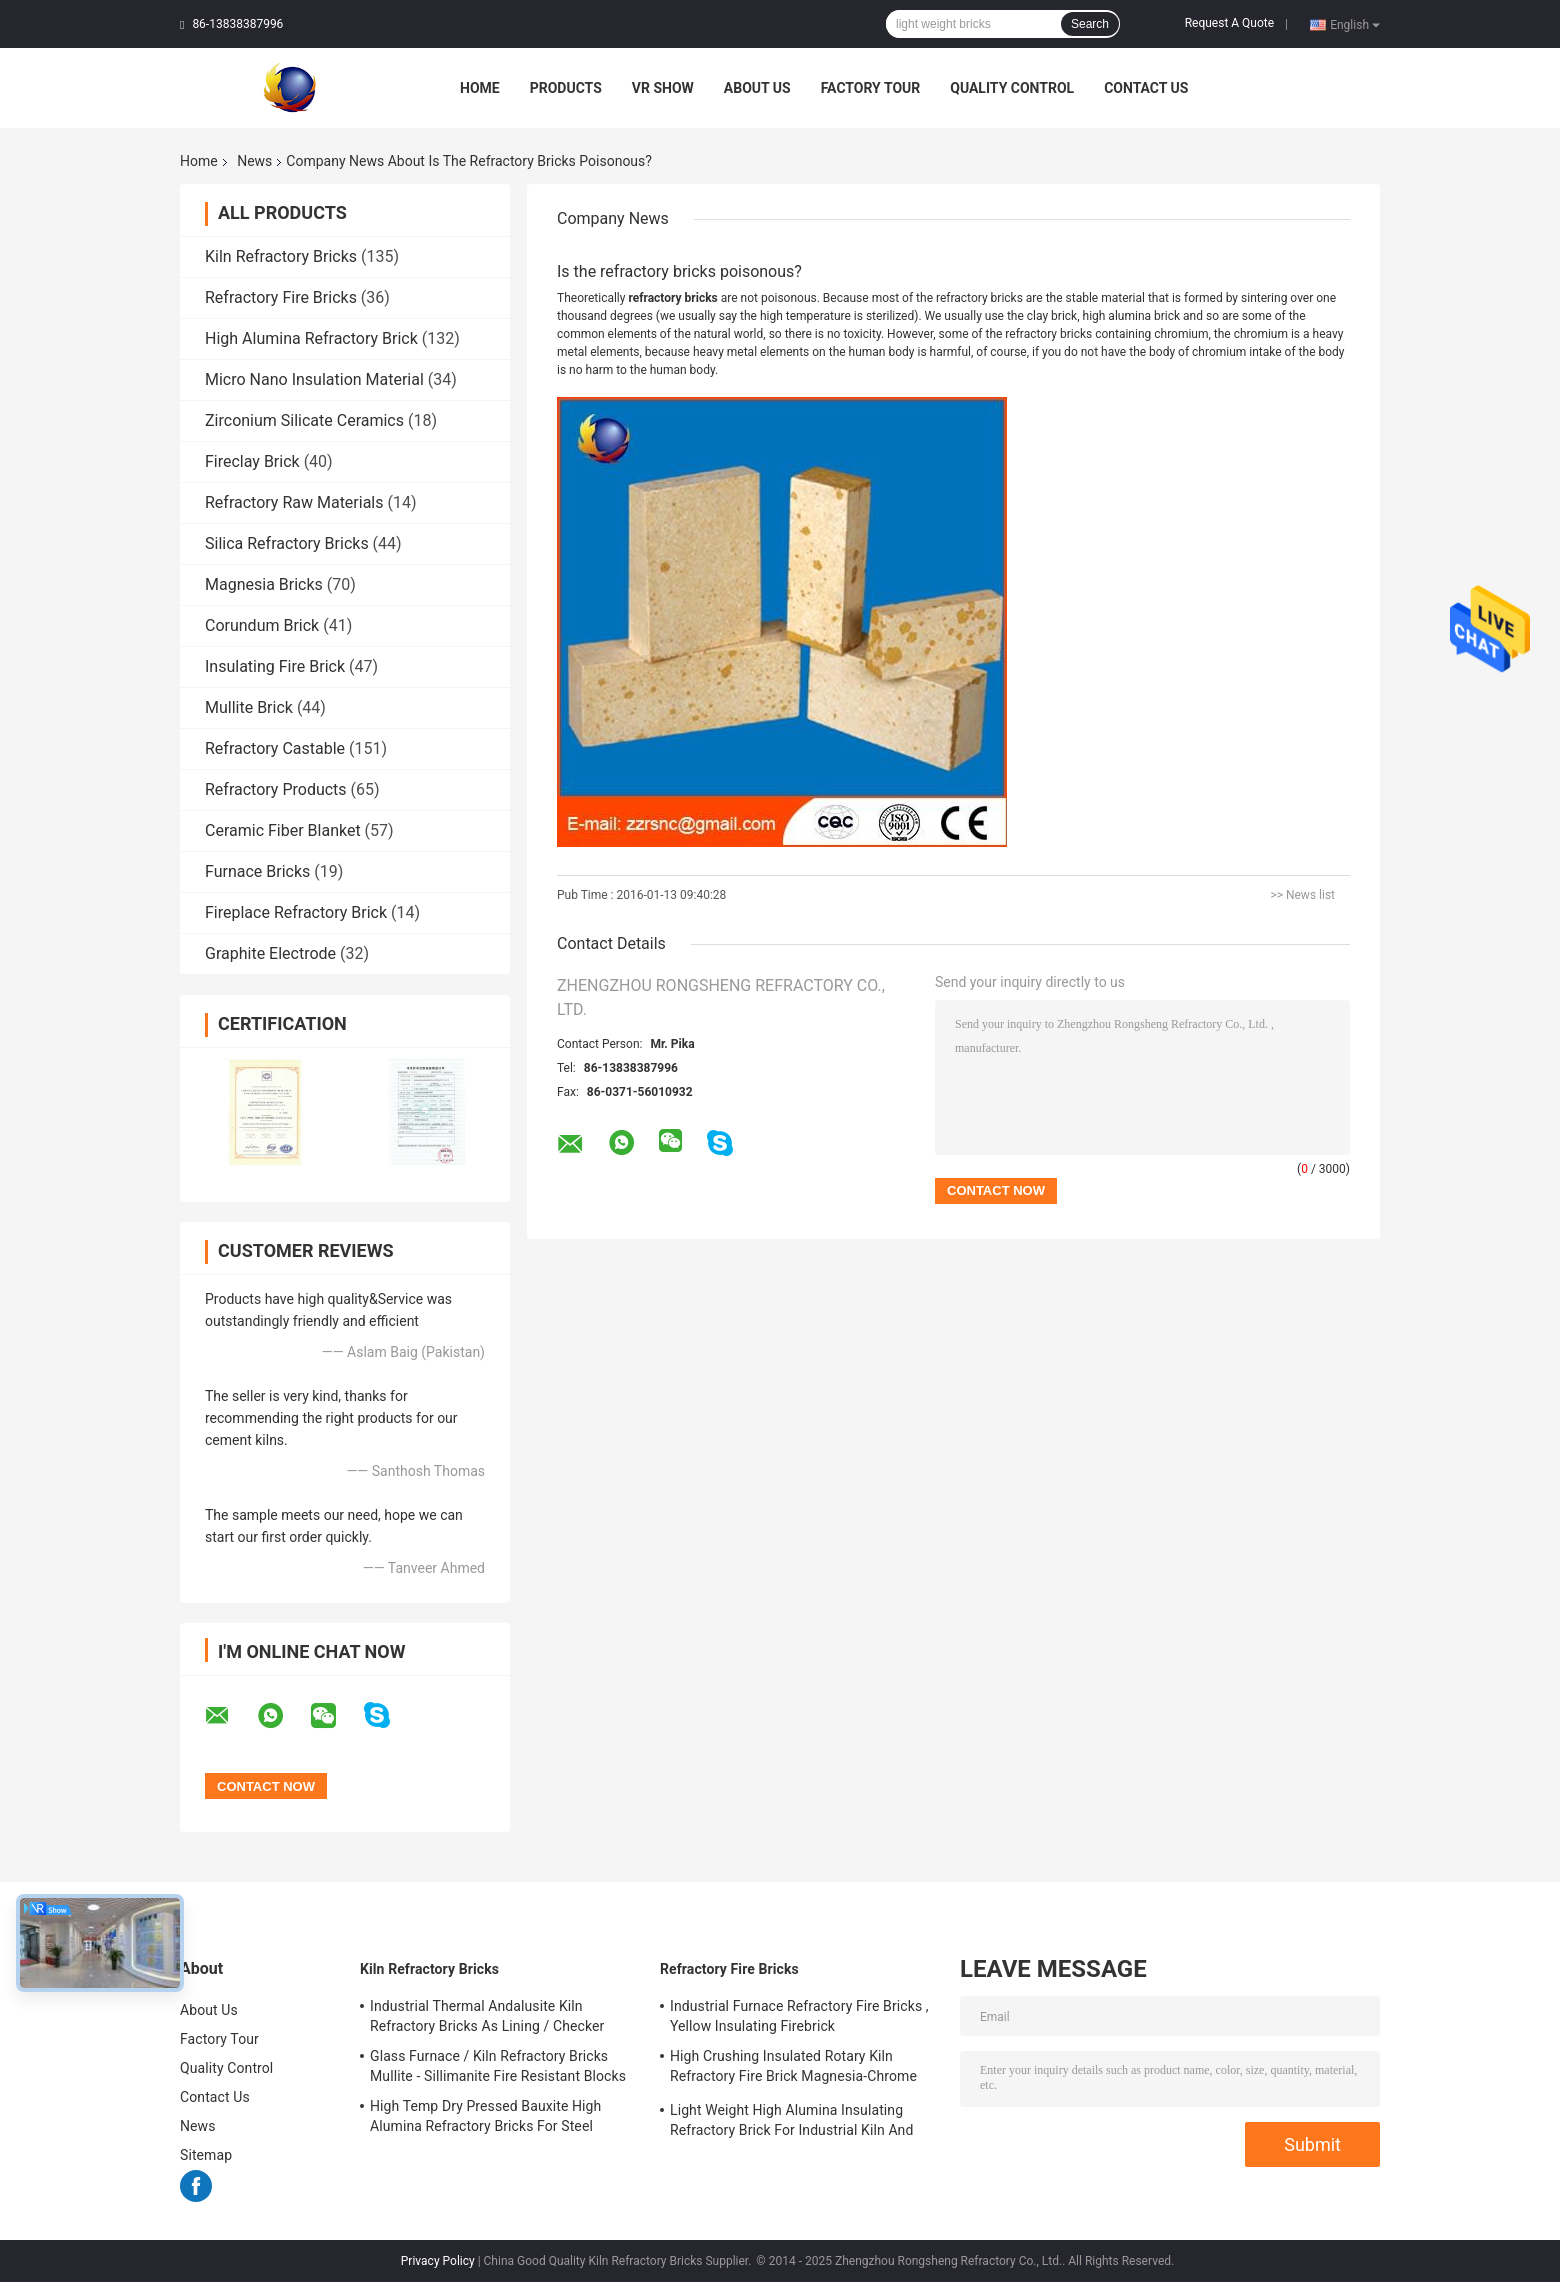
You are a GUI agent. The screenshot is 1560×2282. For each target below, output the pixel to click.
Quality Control (1012, 88)
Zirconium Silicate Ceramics (304, 420)
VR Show (663, 88)
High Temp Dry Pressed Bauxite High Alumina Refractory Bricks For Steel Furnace (485, 2119)
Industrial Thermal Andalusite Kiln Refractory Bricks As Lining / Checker (487, 2016)
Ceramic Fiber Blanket (283, 830)
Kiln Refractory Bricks (281, 256)
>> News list (1302, 895)
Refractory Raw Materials (294, 502)
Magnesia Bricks (264, 584)
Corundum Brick (262, 625)
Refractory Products (276, 789)
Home (480, 88)
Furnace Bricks (257, 871)
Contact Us (1146, 88)
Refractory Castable (275, 748)
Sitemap (206, 2155)
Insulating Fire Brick (275, 666)
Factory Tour (871, 88)
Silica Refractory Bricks (287, 543)
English (1355, 24)
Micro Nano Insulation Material (314, 379)
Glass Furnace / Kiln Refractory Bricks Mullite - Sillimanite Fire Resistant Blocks (498, 2066)
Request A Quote (1229, 23)
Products (566, 88)
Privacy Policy (438, 2261)
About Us (757, 88)
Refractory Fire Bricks (281, 297)
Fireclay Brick (252, 461)
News (254, 161)
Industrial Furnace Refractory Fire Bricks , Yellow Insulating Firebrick (799, 2016)
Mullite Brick (249, 707)
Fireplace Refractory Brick (296, 912)
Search (1090, 24)
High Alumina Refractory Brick (311, 338)
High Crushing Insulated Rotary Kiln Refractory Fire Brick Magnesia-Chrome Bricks (793, 2069)
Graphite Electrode (270, 953)
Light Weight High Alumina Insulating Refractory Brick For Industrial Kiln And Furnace (791, 2123)
